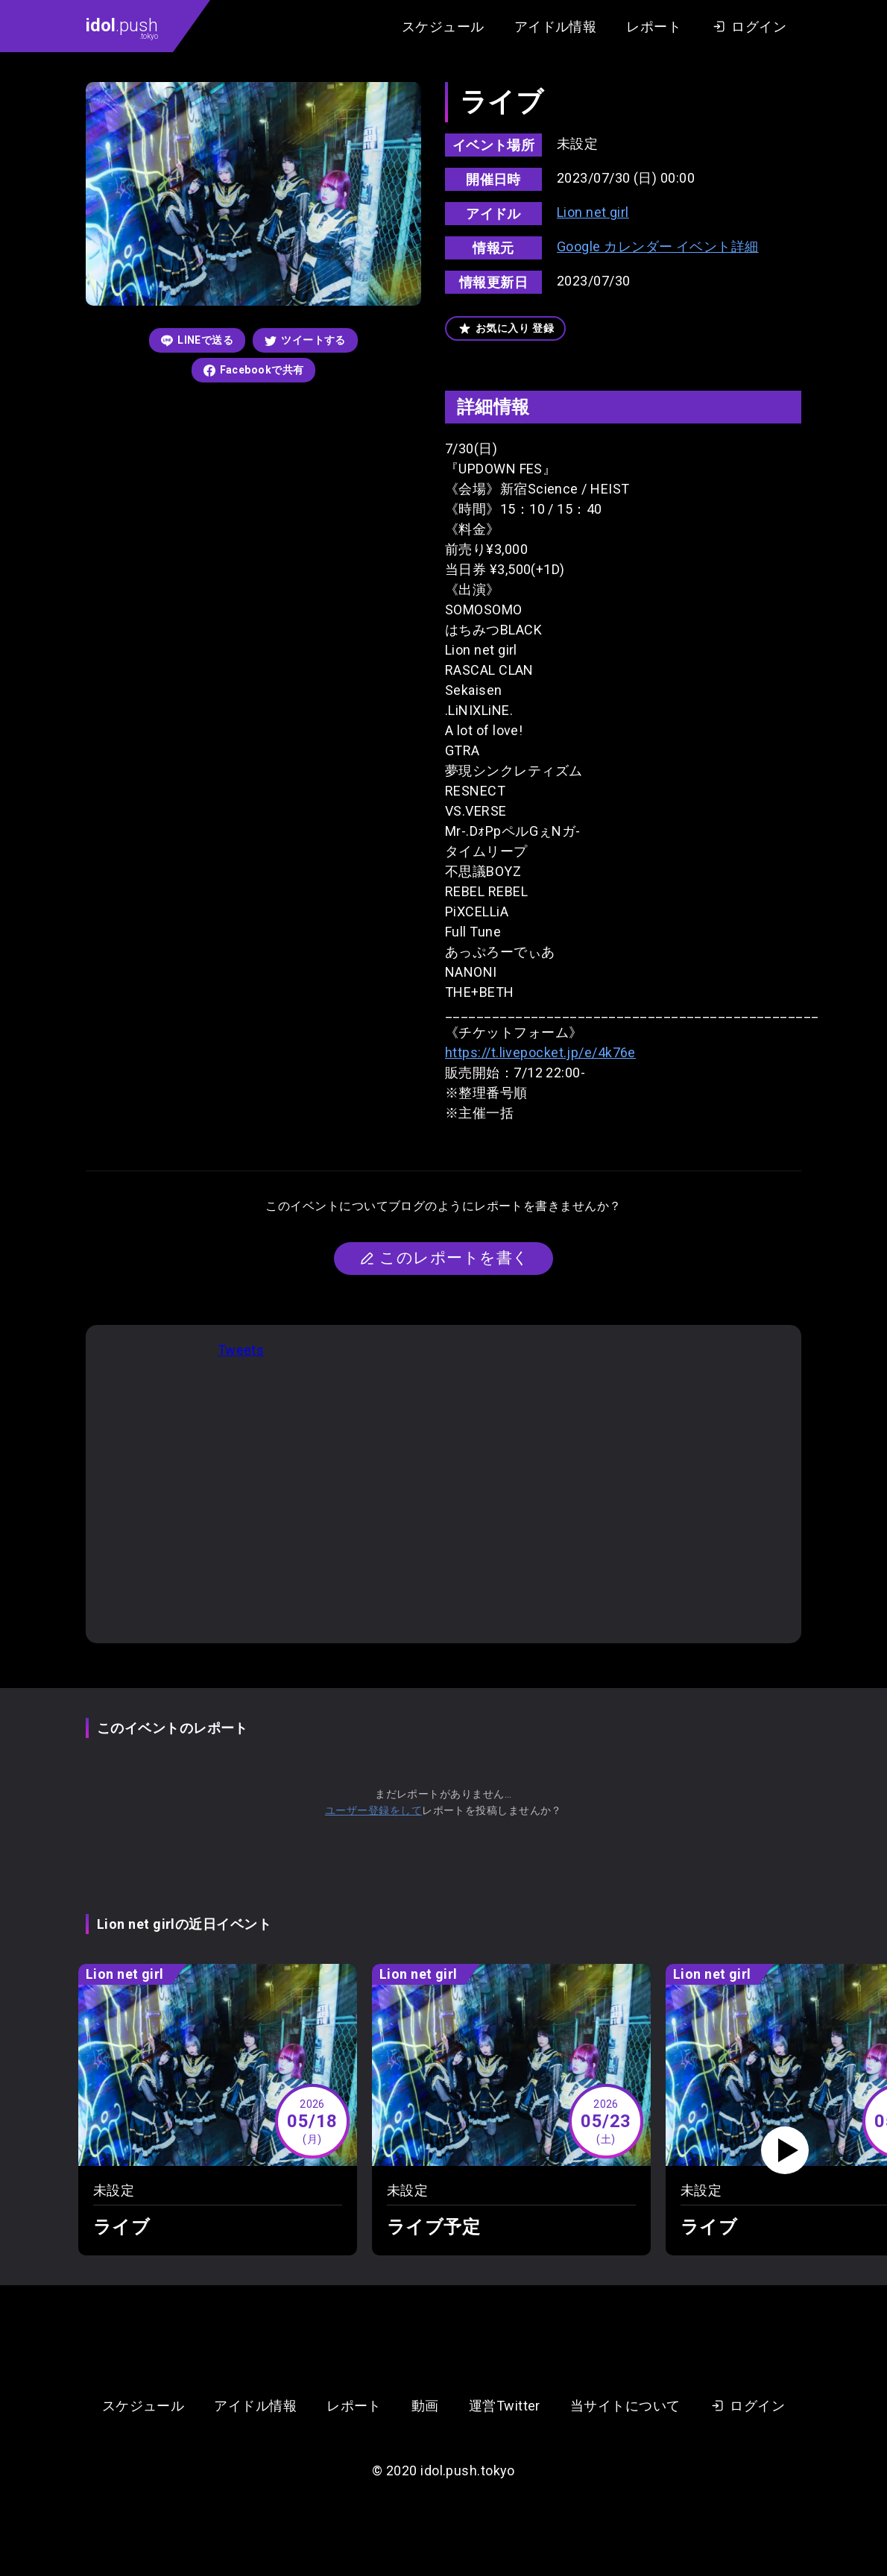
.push (122, 27)
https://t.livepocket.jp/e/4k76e (540, 1052)
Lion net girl (593, 212)
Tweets (241, 1350)
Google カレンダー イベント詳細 (658, 246)
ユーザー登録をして (373, 1810)
